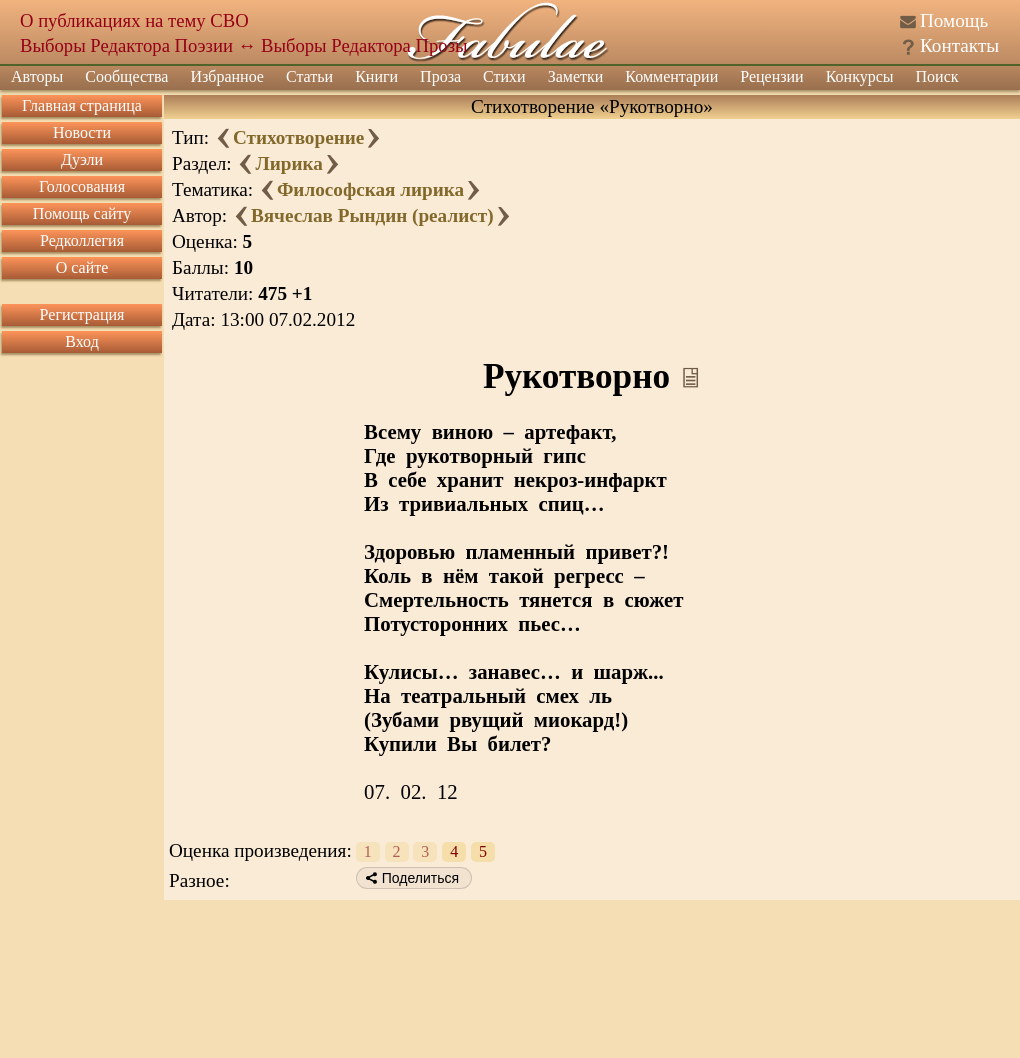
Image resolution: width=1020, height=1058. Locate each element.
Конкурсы (860, 76)
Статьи (309, 76)
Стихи (504, 76)
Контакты (959, 45)
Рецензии (771, 76)
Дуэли (82, 159)
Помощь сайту (82, 213)
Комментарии (671, 76)
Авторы (37, 76)
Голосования (82, 186)
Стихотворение (298, 137)
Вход (82, 341)
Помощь (954, 20)
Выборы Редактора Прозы (364, 45)
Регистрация (82, 314)
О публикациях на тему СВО (134, 20)
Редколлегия (82, 240)
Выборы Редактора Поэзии (126, 45)
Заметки (576, 76)
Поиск (937, 76)
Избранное (227, 76)
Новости (82, 132)
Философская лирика (370, 189)
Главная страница (82, 105)
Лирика (288, 163)
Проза (440, 76)
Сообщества (126, 76)
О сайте (82, 267)
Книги (376, 76)
